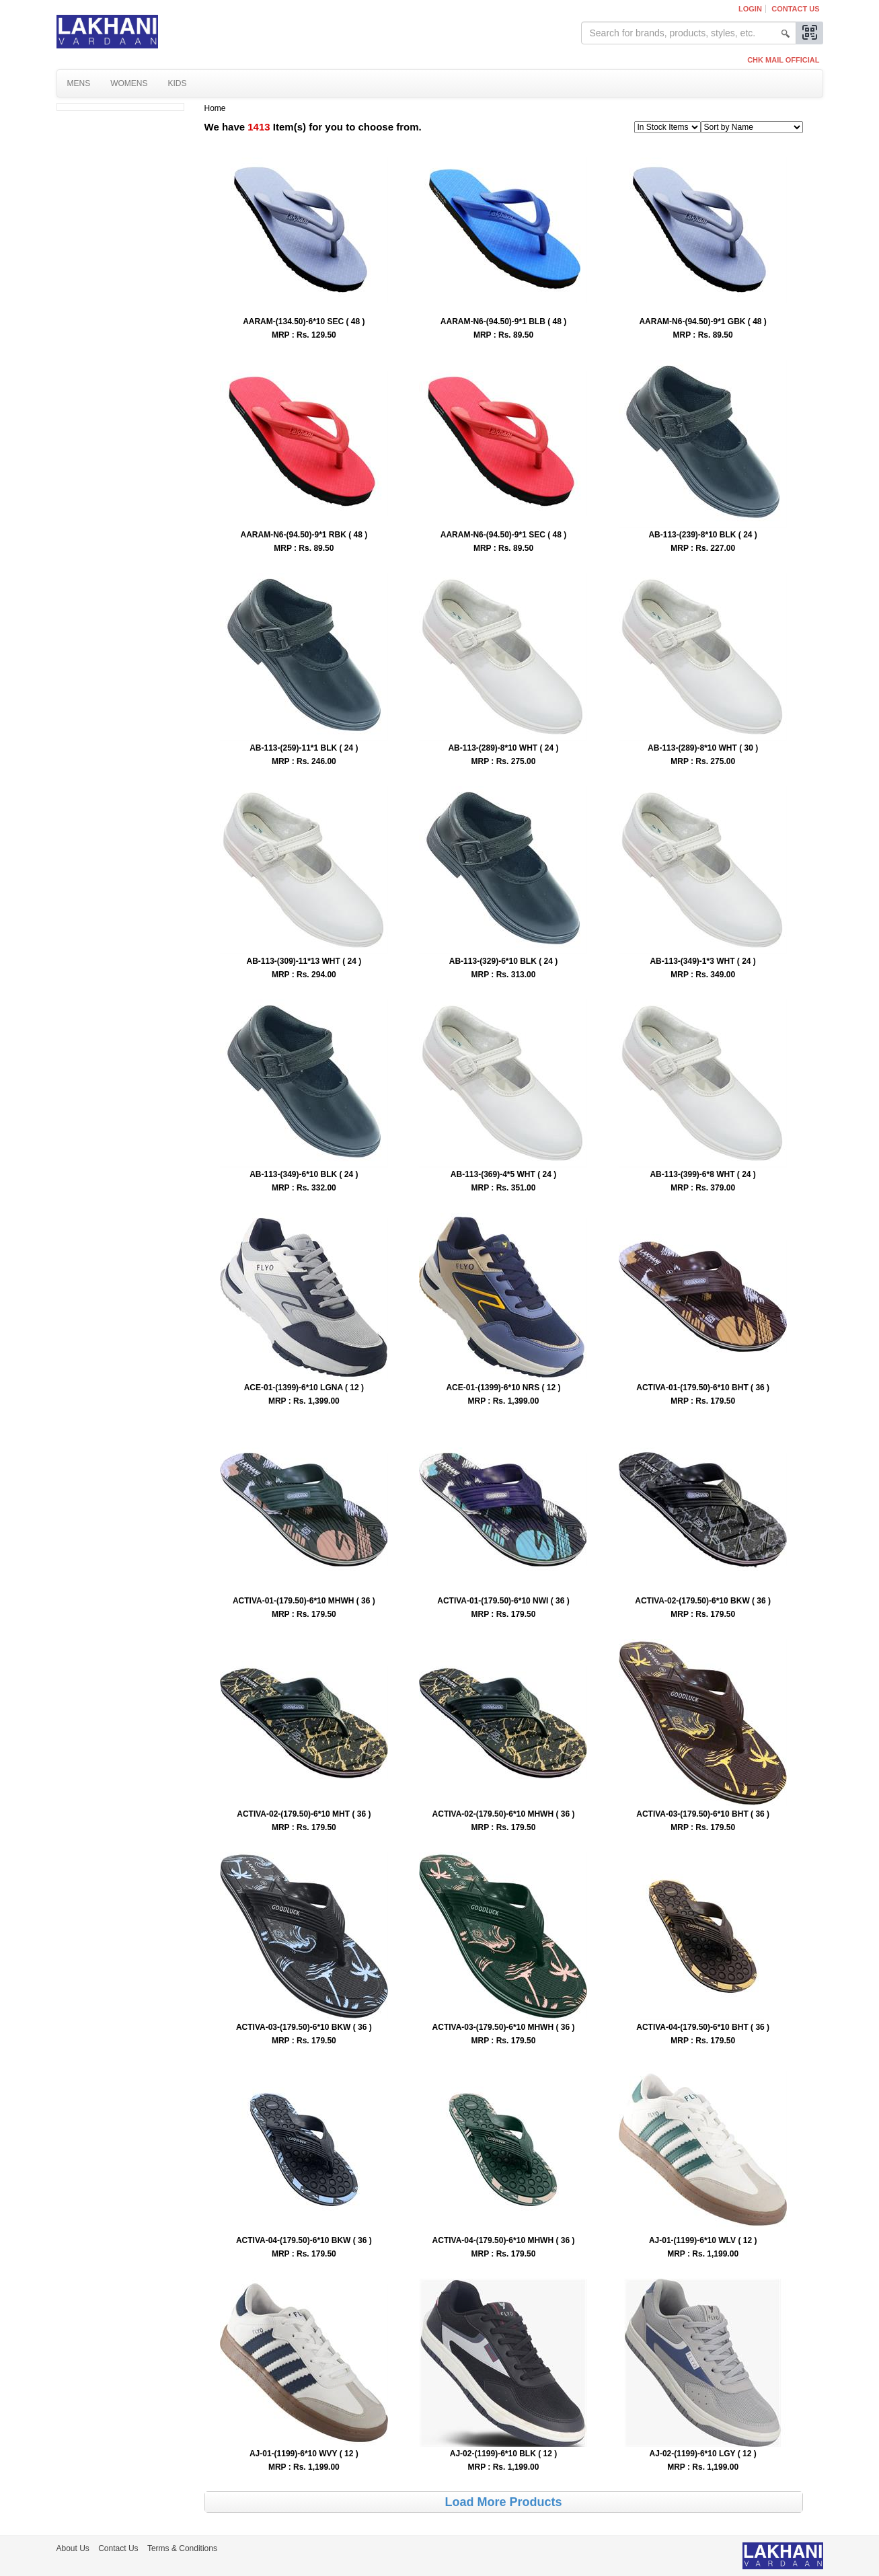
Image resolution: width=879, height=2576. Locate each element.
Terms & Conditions (182, 2548)
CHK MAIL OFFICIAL (783, 60)
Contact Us (795, 9)
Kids (177, 83)
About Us (72, 2548)
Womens (128, 83)
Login (750, 9)
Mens (79, 83)
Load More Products (503, 2502)
